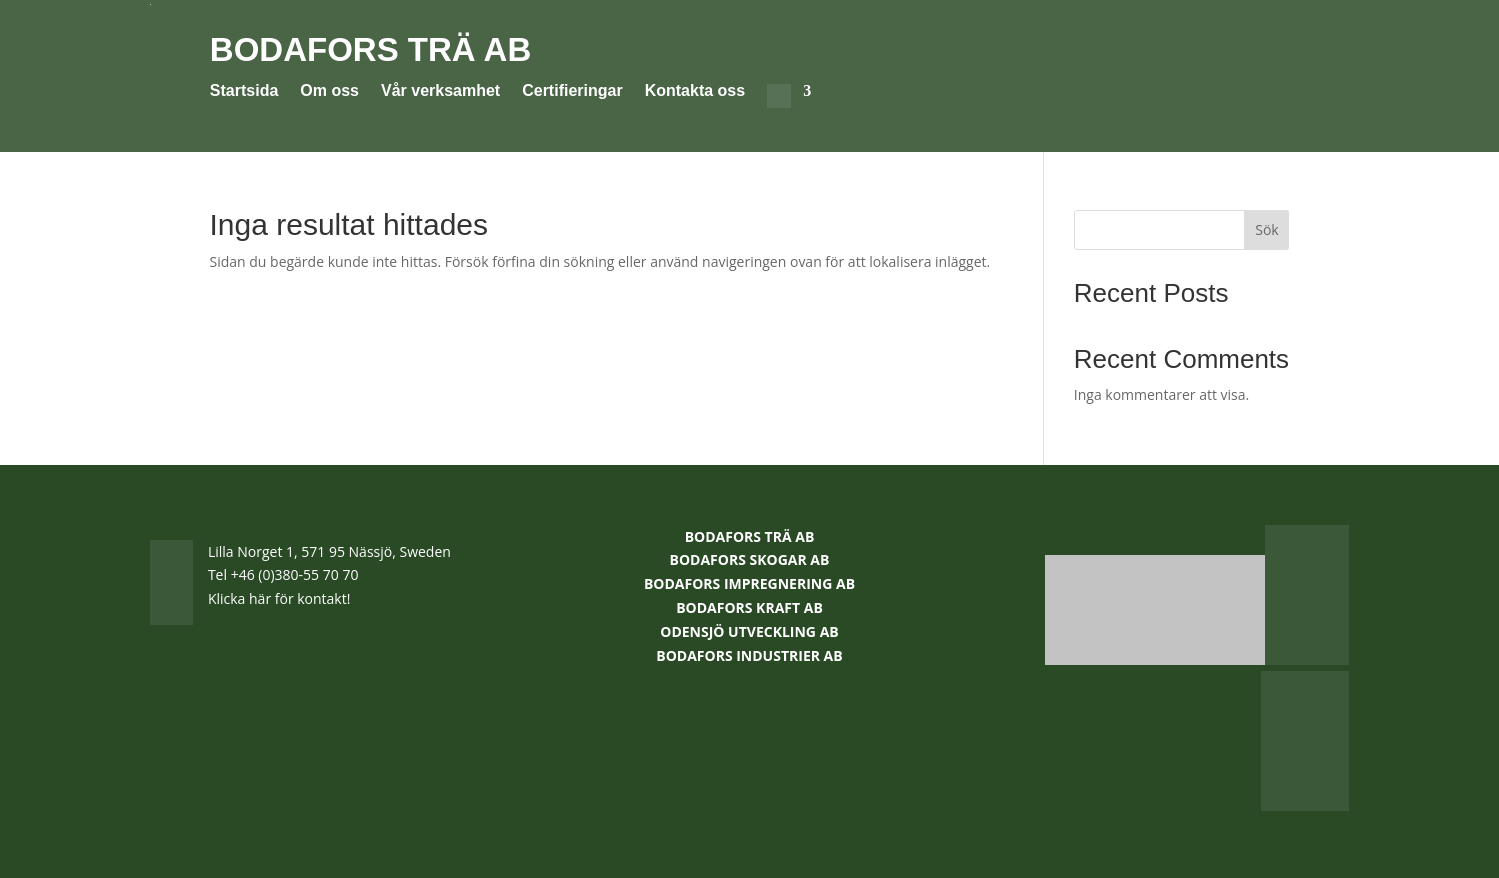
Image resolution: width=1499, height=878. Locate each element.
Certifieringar (572, 91)
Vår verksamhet (440, 91)
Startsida (244, 91)
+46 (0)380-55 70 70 (295, 574)
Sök (1266, 229)
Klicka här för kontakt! (279, 598)
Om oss (329, 91)
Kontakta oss (695, 91)
